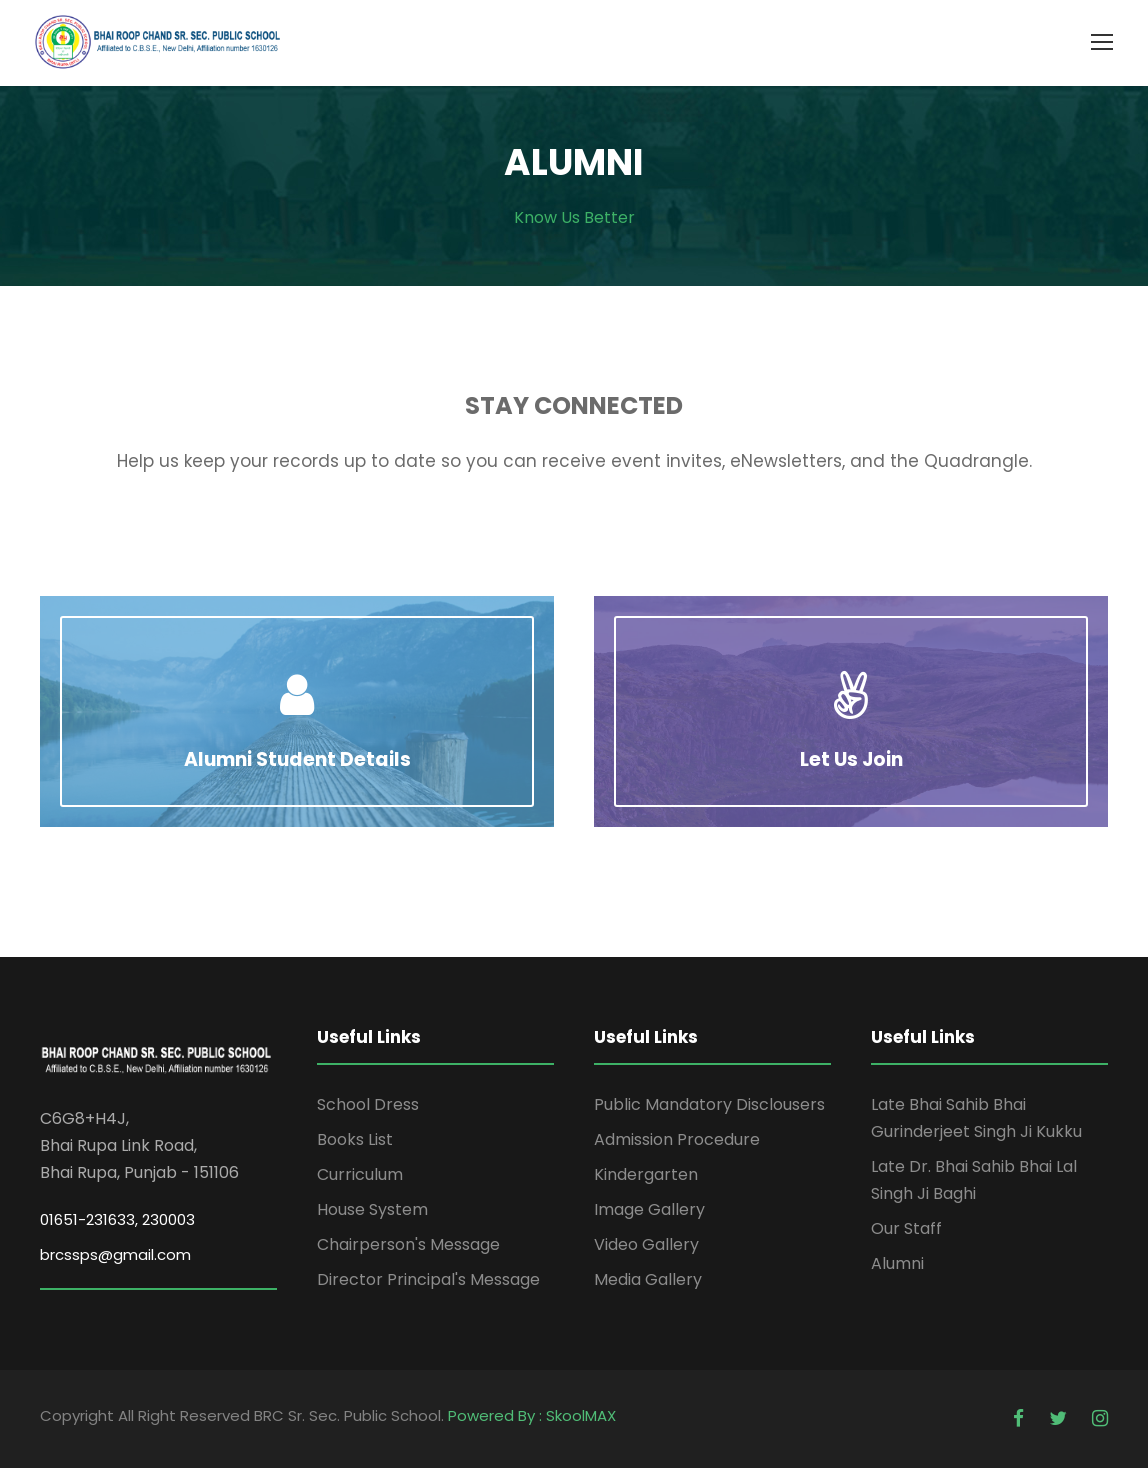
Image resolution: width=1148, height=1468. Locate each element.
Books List (355, 1139)
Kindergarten (646, 1174)
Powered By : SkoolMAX (532, 1415)
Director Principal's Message (428, 1279)
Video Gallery (646, 1244)
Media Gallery (648, 1279)
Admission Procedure (677, 1139)
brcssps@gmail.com (115, 1254)
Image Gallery (649, 1209)
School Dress (368, 1104)
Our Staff (906, 1228)
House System (372, 1209)
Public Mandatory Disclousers (709, 1104)
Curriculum (360, 1174)
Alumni (897, 1263)
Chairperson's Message (408, 1244)
